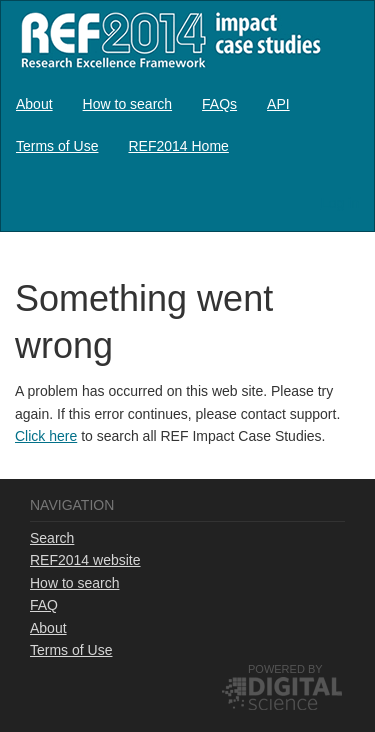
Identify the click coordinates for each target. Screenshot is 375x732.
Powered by (285, 669)
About (34, 104)
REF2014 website (85, 560)
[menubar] (187, 125)
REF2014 (166, 39)
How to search (127, 104)
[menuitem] (34, 104)
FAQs (219, 104)
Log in (340, 203)
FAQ (44, 605)
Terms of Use (57, 146)
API (278, 104)
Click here (46, 436)
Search (52, 538)
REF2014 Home (178, 146)
